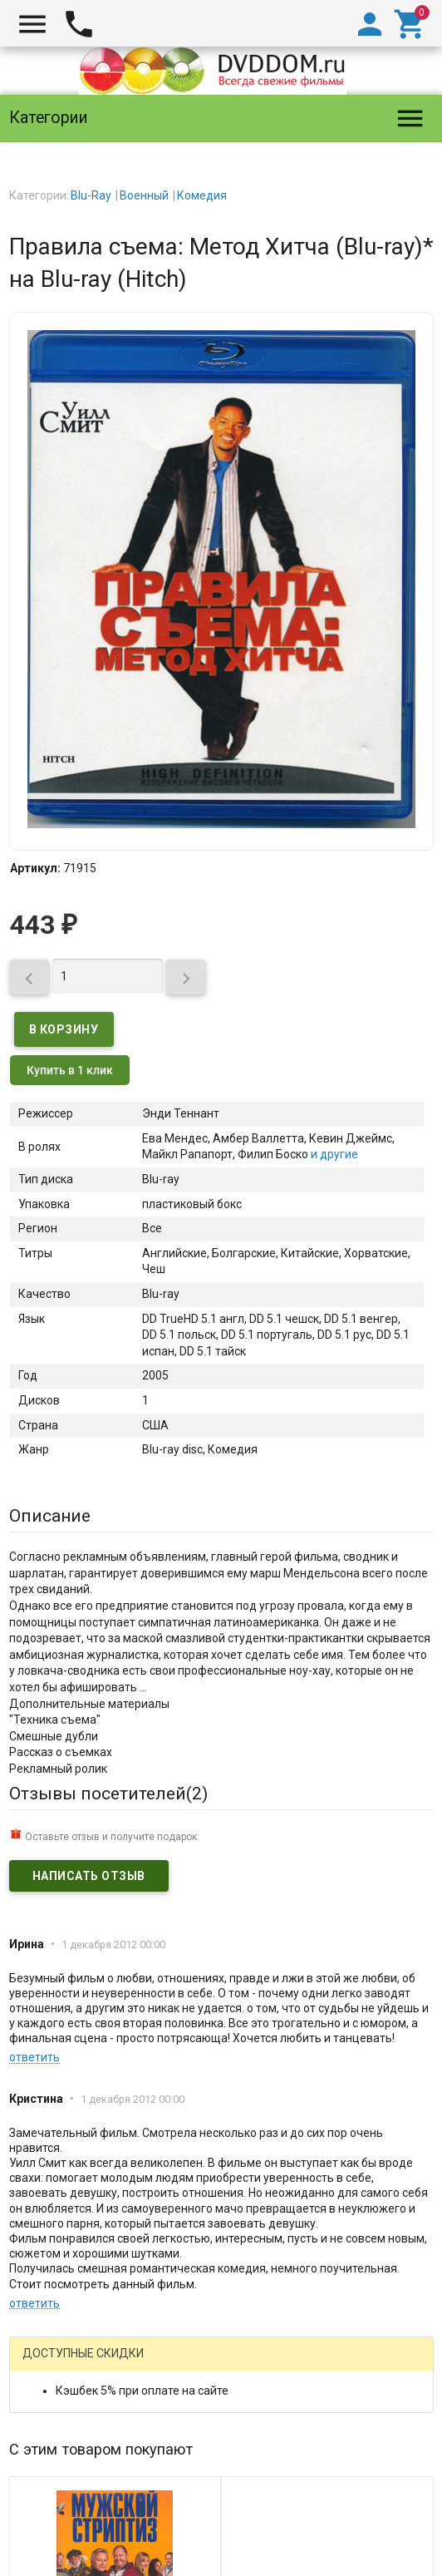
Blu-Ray (91, 195)
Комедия (202, 195)
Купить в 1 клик (70, 1070)
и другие (333, 1154)
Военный (144, 195)
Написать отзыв (88, 1876)
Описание (50, 1516)
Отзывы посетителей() (108, 1794)
